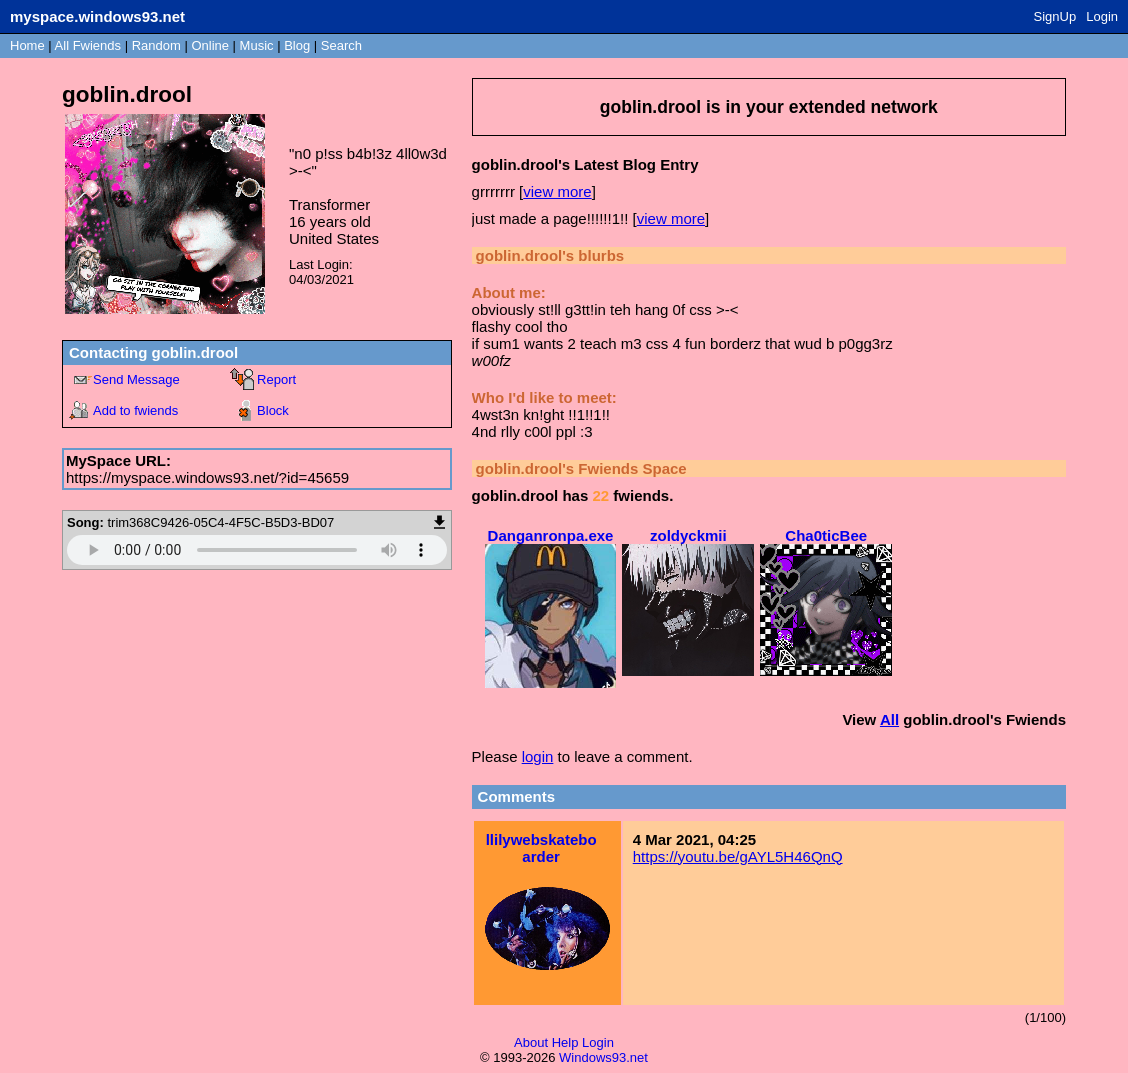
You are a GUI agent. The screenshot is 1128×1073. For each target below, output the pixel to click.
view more (557, 191)
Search (341, 45)
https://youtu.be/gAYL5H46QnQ (738, 856)
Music (257, 45)
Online (210, 45)
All (88, 45)
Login (1102, 16)
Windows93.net (603, 1057)
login (538, 756)
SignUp (1055, 16)
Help (565, 1042)
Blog (297, 45)
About (531, 1042)
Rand (156, 45)
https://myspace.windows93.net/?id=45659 (207, 477)
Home (27, 45)
